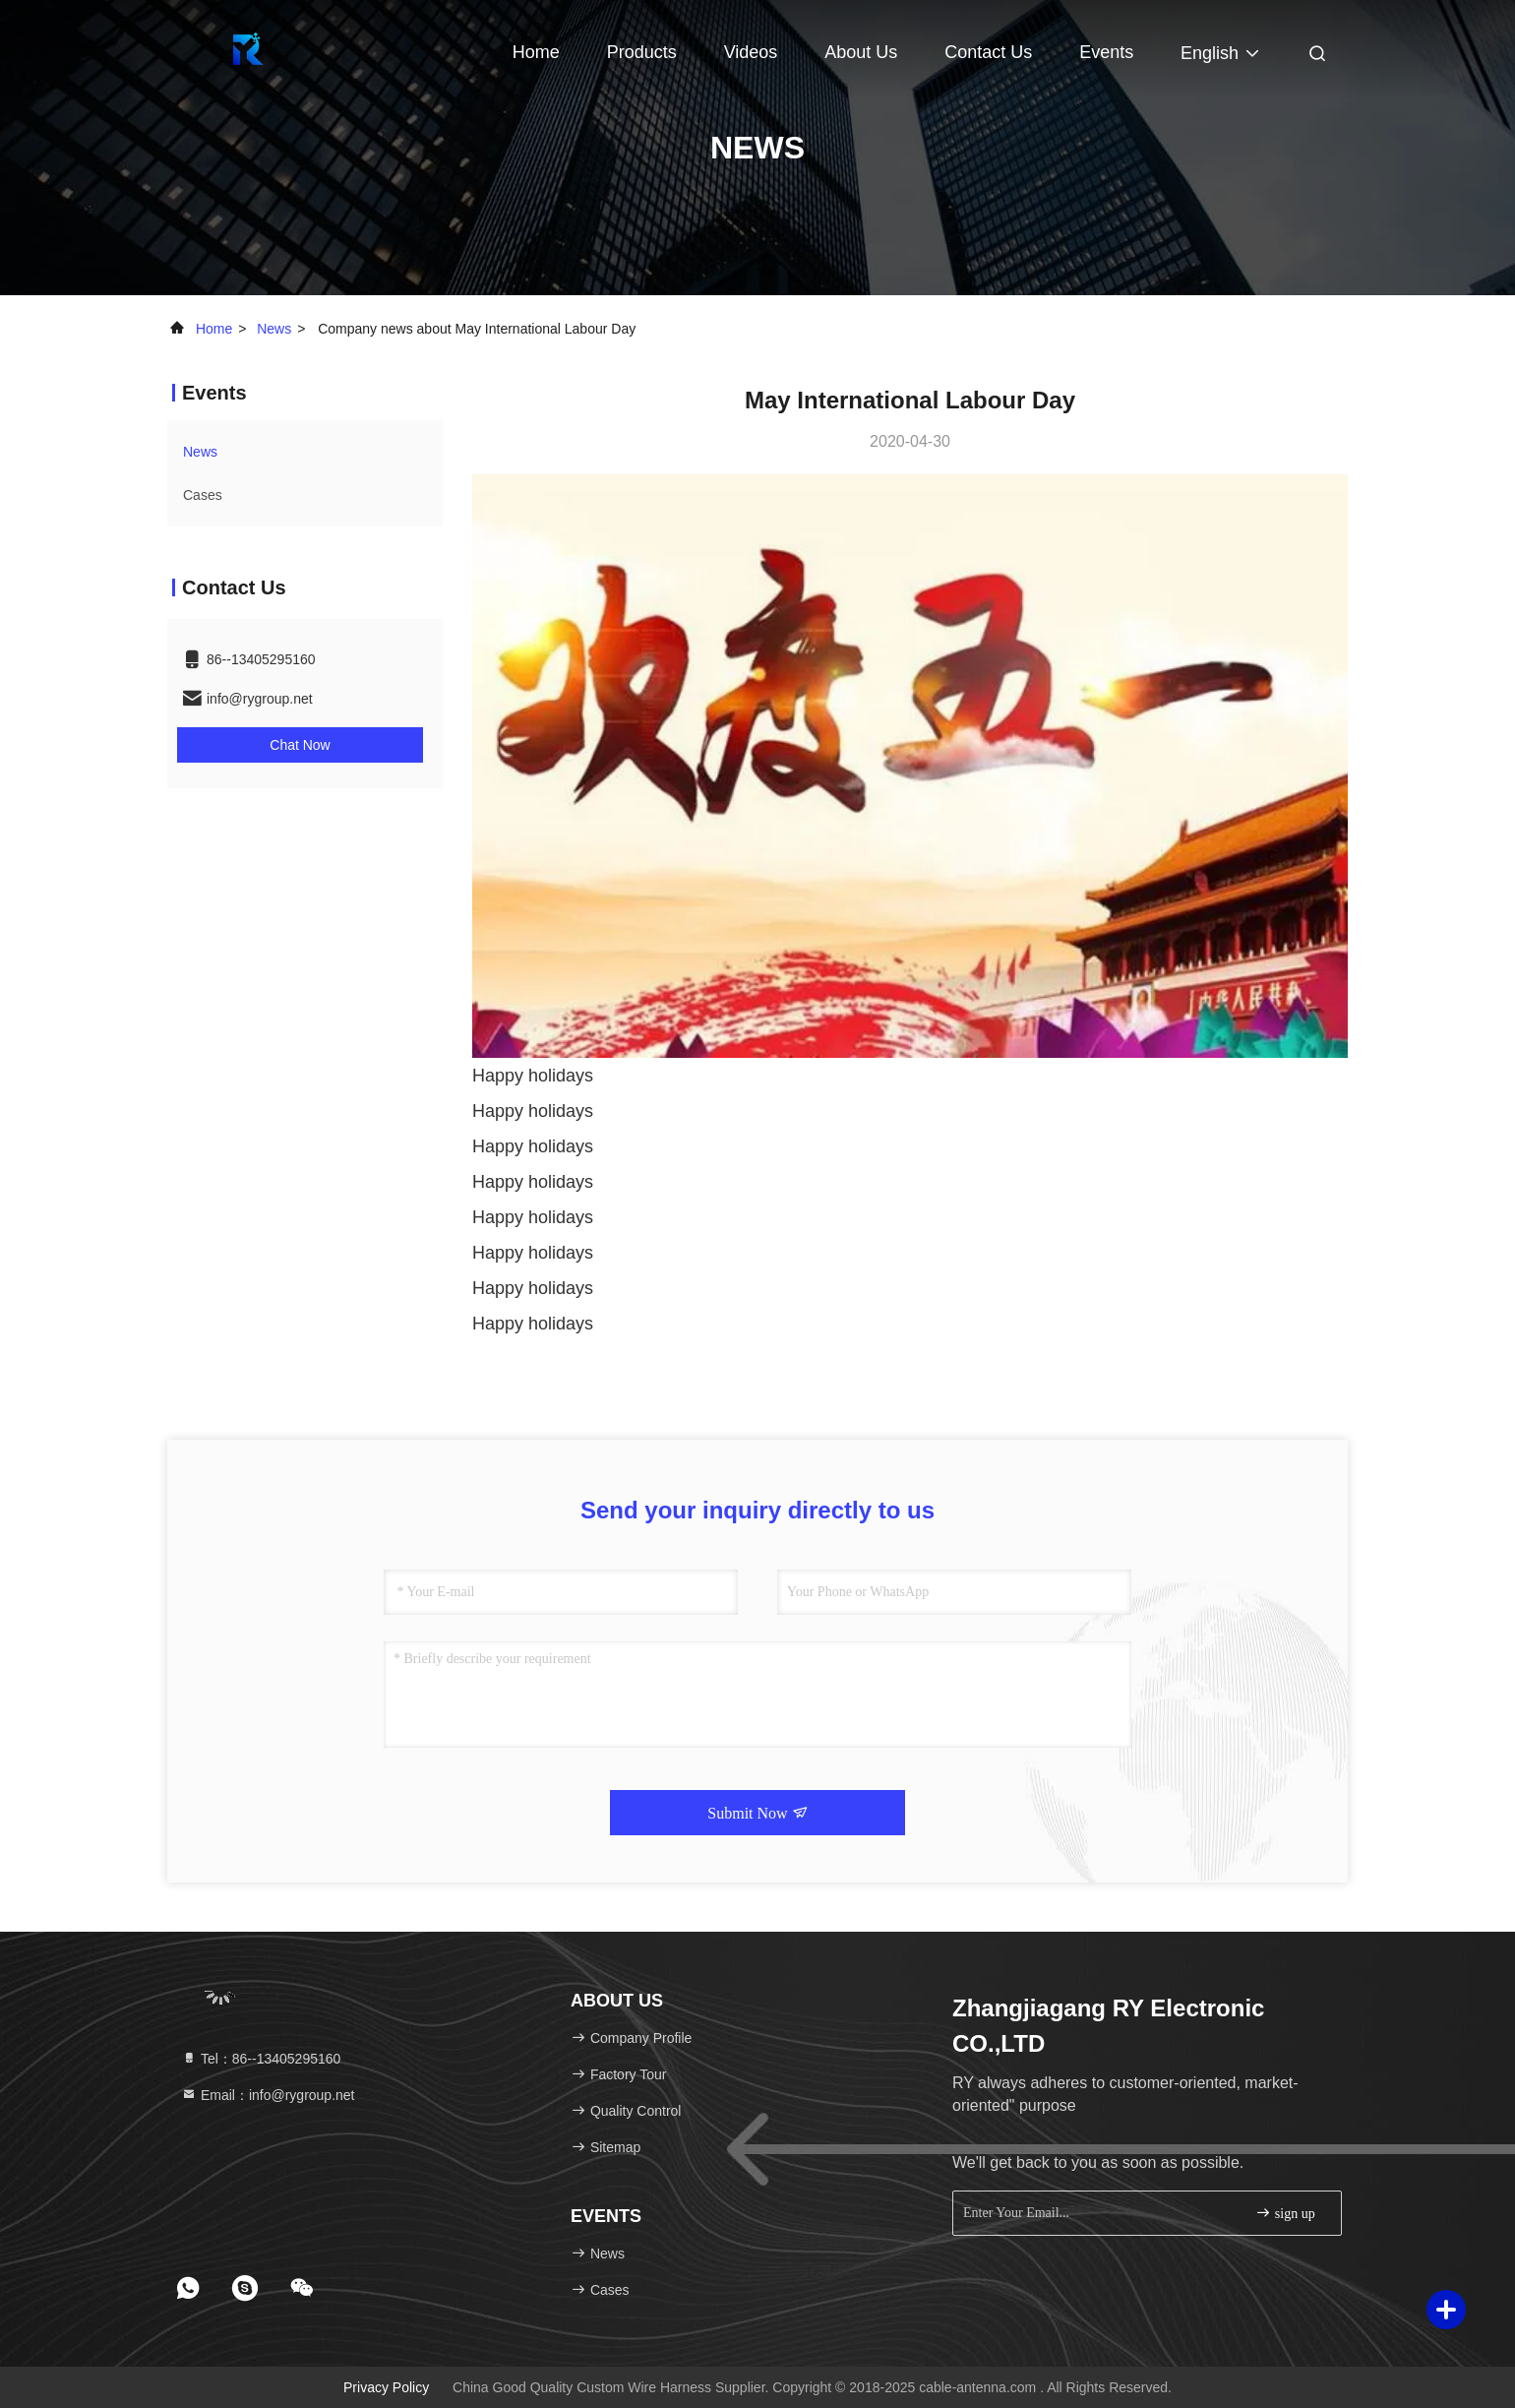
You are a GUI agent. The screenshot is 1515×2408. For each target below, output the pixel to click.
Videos (751, 52)
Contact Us (988, 52)
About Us (860, 52)
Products (642, 52)
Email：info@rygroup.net (268, 2095)
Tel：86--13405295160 (260, 2059)
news (274, 329)
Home (536, 52)
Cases (202, 495)
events (1106, 52)
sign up (1284, 2212)
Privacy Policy (386, 2387)
